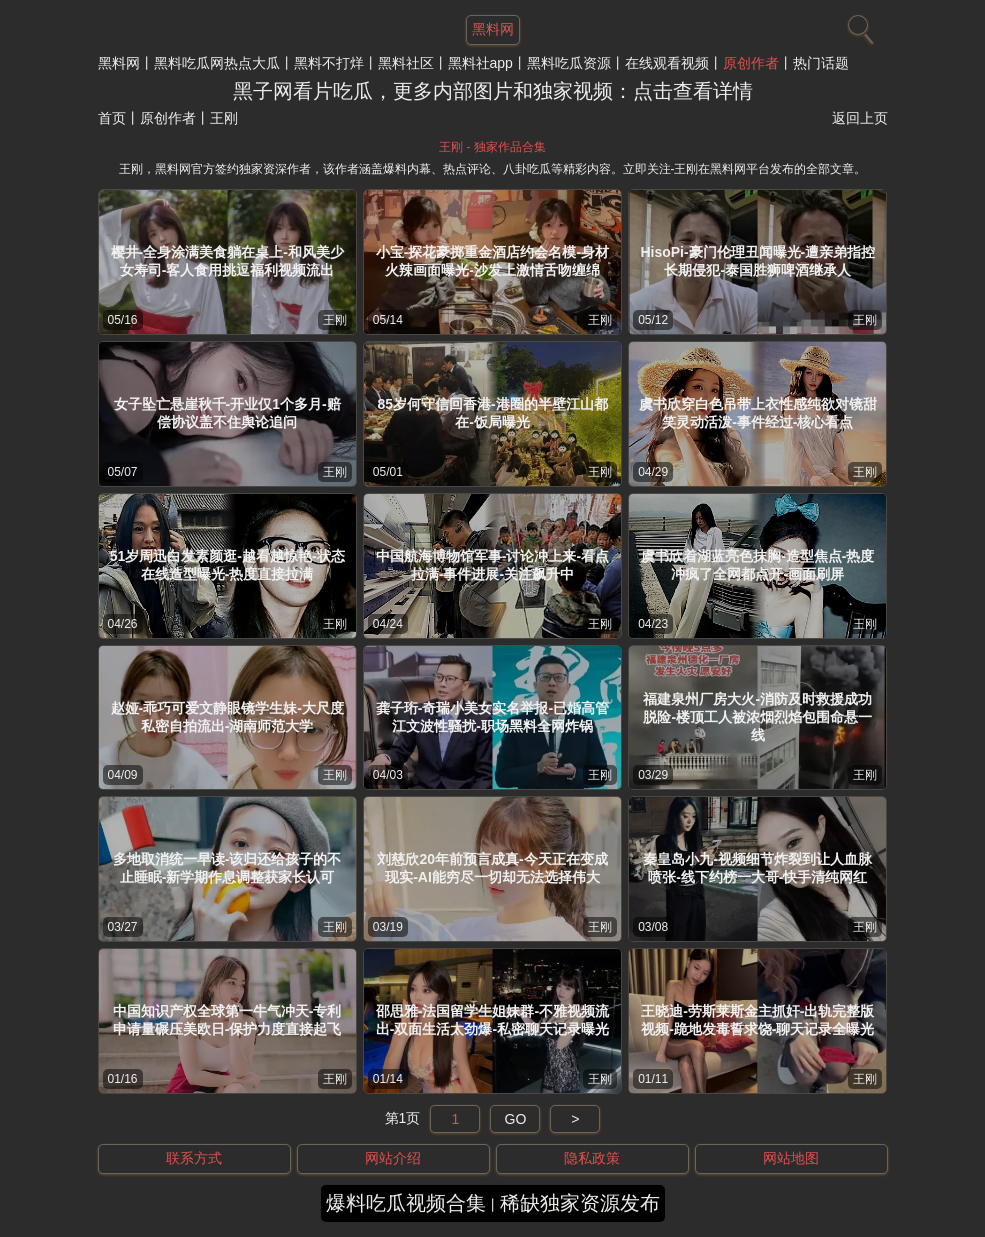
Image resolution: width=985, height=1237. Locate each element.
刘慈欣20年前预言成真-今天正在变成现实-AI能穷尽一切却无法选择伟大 (492, 868)
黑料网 (119, 63)
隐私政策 (592, 1158)
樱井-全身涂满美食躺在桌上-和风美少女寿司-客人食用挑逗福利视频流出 (227, 261)
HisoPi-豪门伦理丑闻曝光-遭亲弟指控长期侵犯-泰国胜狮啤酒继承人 (757, 261)
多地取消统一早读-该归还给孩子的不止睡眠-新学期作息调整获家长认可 (227, 868)
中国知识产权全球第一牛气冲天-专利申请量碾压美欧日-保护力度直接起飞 (227, 1020)
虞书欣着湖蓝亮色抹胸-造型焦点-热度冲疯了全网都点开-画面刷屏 (757, 565)
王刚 (335, 320)
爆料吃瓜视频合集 (406, 1203)
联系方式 (194, 1158)
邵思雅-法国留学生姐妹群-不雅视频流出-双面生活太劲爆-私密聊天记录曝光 (492, 1020)
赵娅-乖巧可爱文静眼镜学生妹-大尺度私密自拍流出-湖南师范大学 (227, 717)
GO (516, 1119)
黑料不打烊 (329, 63)
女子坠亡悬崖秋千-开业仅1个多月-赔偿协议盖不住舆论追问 (227, 413)
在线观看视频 (667, 63)
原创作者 (751, 63)
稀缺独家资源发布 (580, 1203)
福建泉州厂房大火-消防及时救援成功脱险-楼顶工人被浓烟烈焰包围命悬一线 (757, 717)
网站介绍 (393, 1158)
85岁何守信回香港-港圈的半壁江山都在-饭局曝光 (492, 413)
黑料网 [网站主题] (493, 29)
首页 (112, 118)
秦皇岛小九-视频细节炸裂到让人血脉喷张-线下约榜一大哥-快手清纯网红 (757, 868)
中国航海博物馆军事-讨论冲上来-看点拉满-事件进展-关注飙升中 (492, 565)
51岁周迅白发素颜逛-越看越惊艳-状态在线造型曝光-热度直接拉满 (227, 565)
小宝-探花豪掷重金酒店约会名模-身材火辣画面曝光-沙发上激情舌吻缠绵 (492, 261)
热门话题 (821, 63)
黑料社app (480, 63)
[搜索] (858, 25)
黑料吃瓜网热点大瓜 (217, 63)
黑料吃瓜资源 (569, 63)
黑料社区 (406, 63)
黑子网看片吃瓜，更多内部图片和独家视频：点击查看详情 (493, 91)
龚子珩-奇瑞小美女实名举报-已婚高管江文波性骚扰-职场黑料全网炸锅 (492, 717)
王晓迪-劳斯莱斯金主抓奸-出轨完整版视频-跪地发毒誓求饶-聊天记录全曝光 (757, 1020)
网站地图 (791, 1158)
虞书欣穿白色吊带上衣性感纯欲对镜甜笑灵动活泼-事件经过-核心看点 (758, 413)
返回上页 (860, 118)
